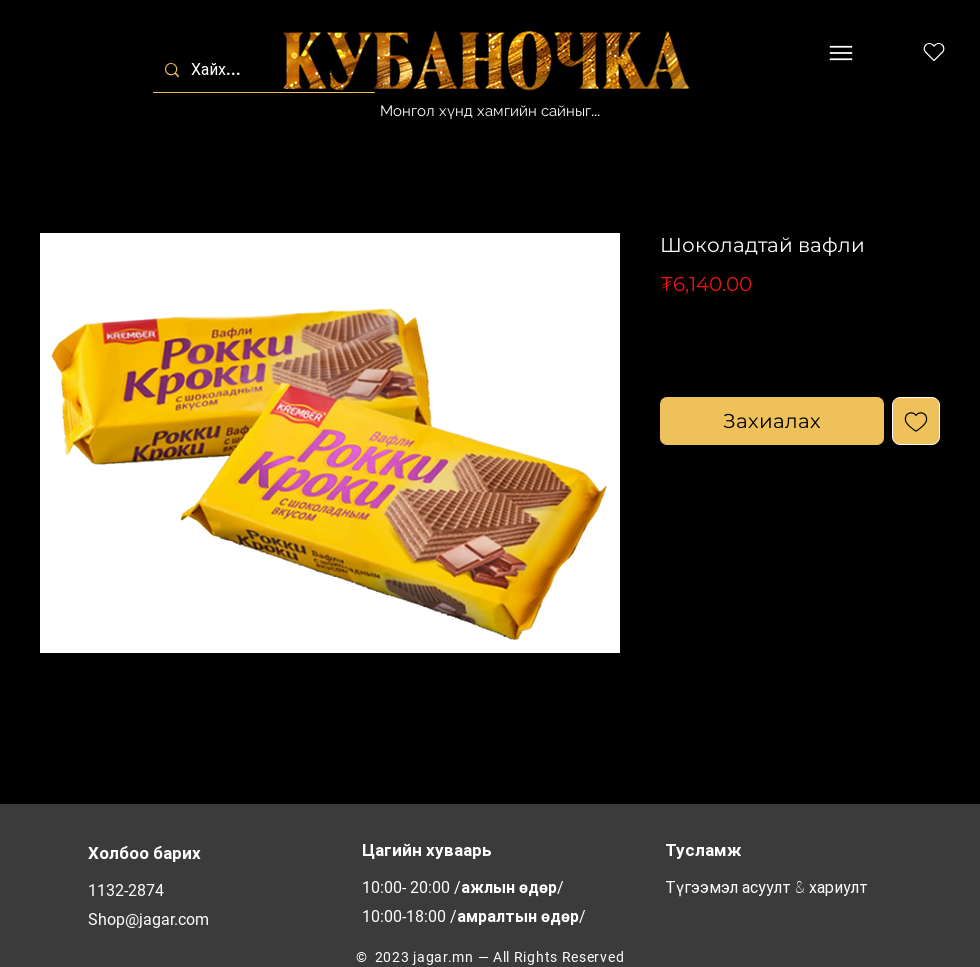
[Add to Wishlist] (916, 421)
